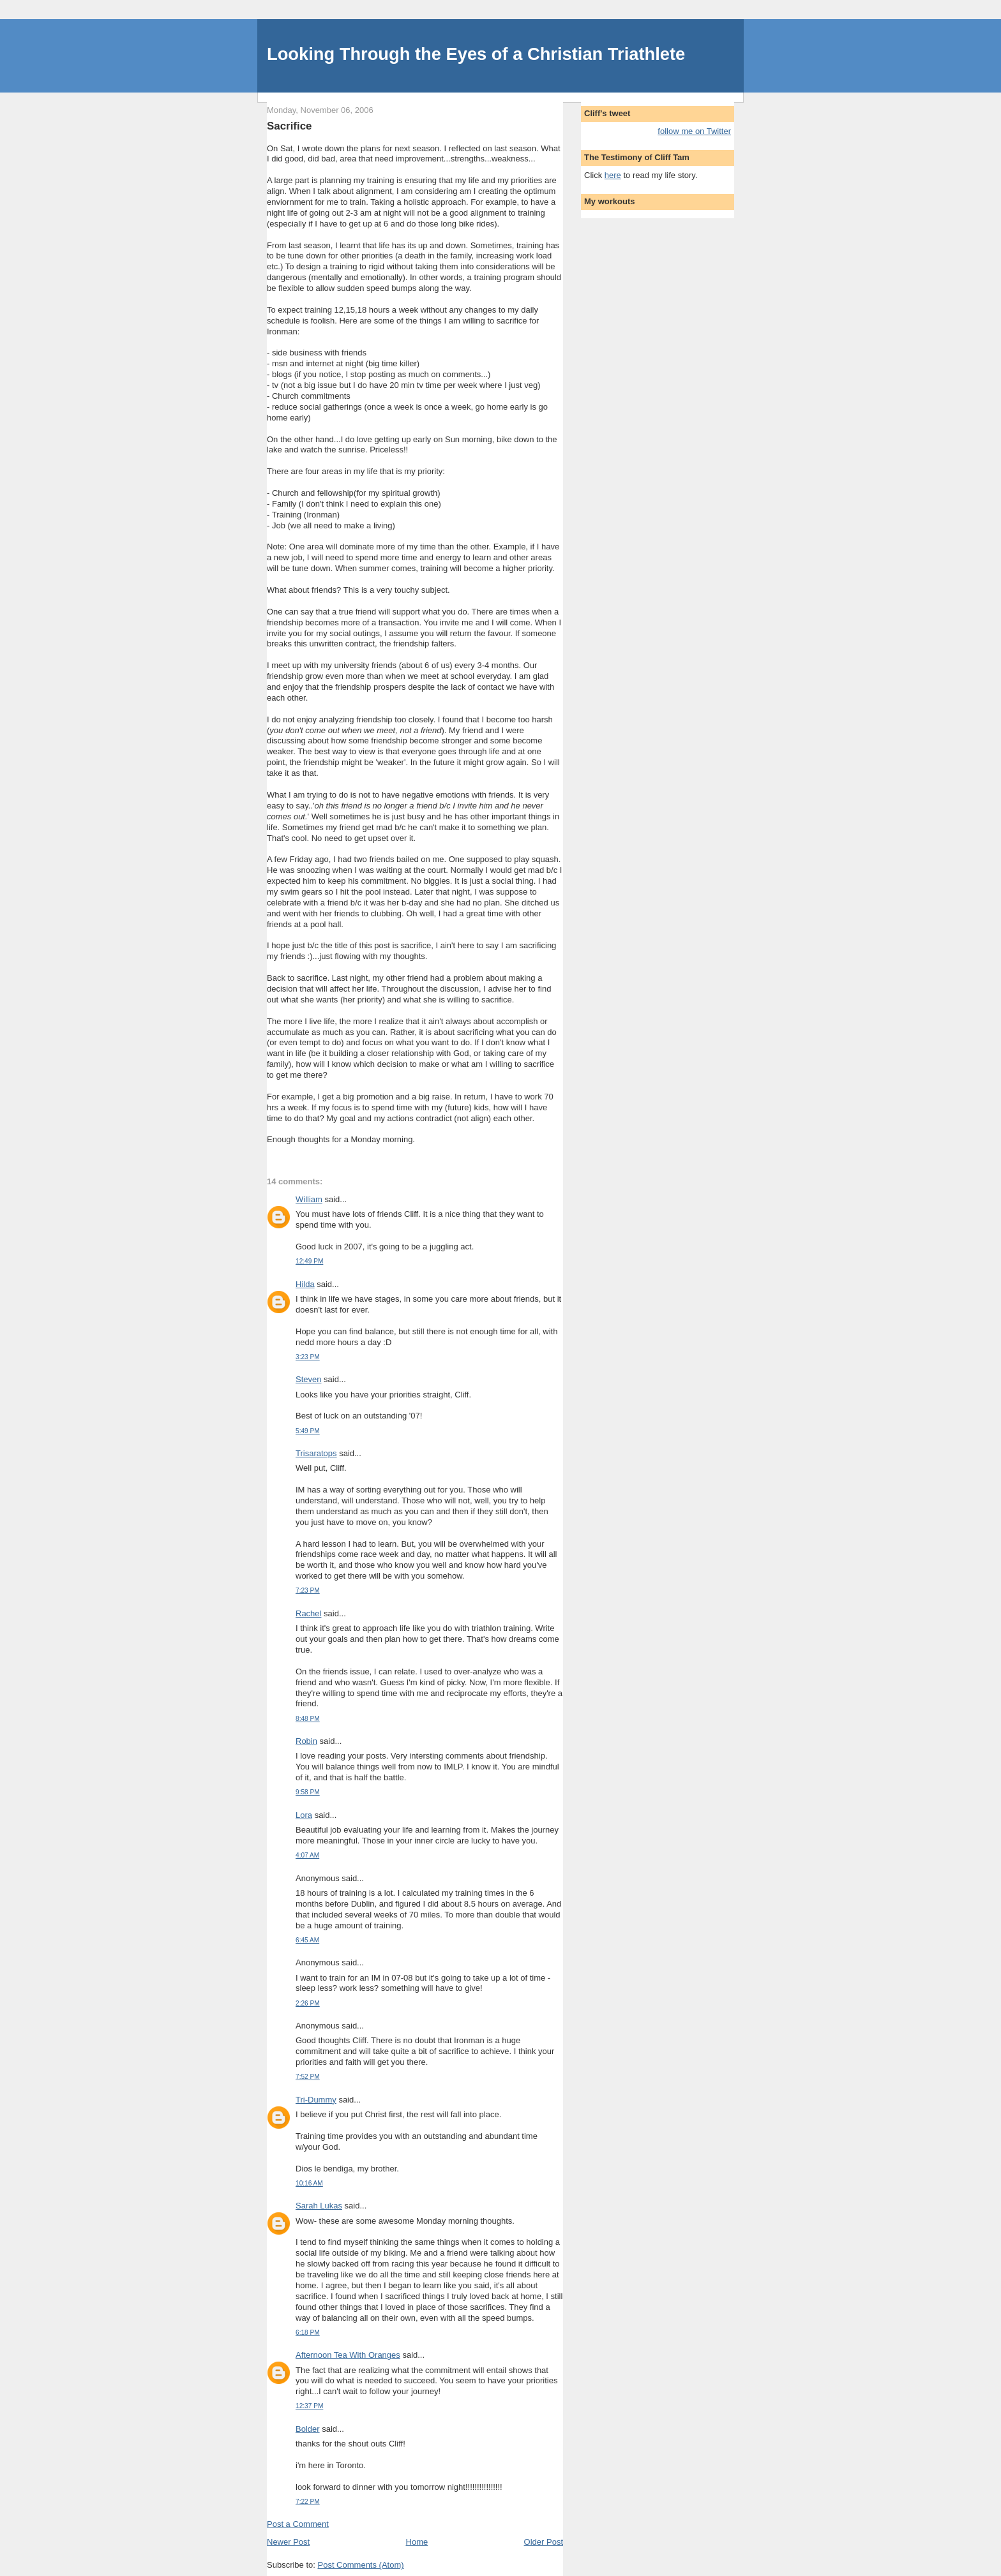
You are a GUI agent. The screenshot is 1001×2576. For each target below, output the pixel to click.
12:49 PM (309, 1261)
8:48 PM (308, 1718)
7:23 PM (308, 1590)
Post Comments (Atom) (361, 2565)
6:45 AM (307, 1940)
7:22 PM (308, 2501)
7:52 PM (308, 2076)
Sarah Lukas (319, 2205)
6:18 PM (308, 2332)
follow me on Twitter (694, 131)
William (309, 1199)
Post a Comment (298, 2524)
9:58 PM (308, 1792)
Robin (306, 1741)
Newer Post (288, 2542)
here (613, 175)
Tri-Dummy (316, 2099)
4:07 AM (307, 1855)
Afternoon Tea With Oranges (348, 2355)
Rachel (308, 1613)
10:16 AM (309, 2183)
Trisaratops (316, 1453)
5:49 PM (308, 1430)
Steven (308, 1379)
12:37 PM (309, 2405)
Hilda (305, 1284)
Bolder (308, 2429)
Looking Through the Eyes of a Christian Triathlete (476, 54)
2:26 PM (308, 2003)
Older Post (543, 2542)
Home (417, 2542)
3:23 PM (308, 1356)
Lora (304, 1815)
